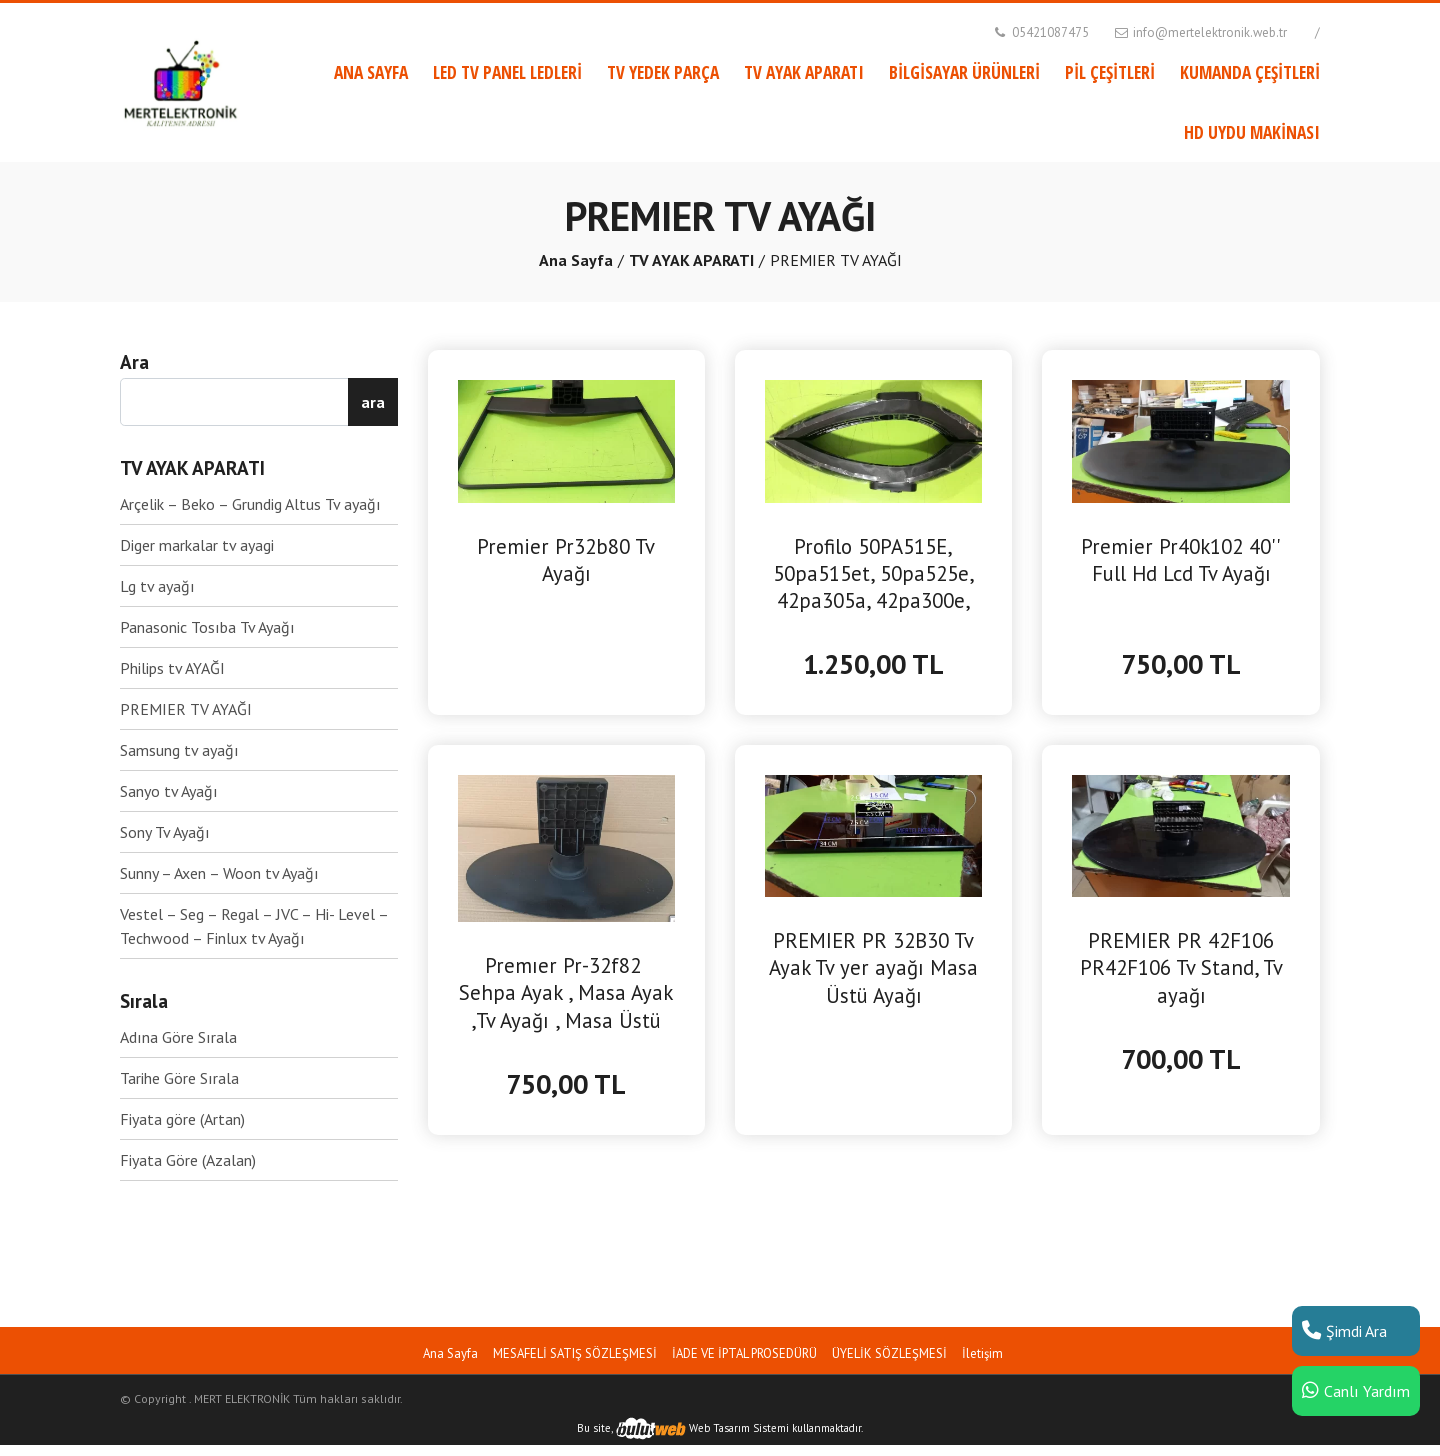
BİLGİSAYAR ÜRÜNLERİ (964, 72)
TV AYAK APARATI (804, 72)
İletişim (982, 1353)
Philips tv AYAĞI (172, 668)
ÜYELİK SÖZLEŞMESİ (889, 1353)
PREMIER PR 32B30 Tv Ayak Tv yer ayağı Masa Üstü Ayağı (873, 967)
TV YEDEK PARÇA (663, 72)
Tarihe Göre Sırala (179, 1078)
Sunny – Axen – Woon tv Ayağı (219, 873)
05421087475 (1040, 32)
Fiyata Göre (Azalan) (188, 1160)
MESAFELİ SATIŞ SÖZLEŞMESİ (575, 1353)
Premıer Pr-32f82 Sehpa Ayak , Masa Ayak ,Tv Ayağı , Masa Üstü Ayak (566, 993)
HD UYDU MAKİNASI (1252, 132)
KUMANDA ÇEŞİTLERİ (1250, 72)
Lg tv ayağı (157, 586)
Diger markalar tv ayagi (197, 545)
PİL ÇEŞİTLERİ (1110, 72)
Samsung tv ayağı (179, 750)
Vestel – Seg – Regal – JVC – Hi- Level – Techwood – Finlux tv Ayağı (254, 926)
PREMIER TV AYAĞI (186, 709)
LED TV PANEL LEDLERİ (507, 72)
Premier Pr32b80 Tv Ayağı (566, 560)
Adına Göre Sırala (178, 1037)
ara (373, 402)
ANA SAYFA (371, 72)
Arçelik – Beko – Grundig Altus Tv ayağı (250, 504)
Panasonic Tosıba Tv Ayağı (207, 627)
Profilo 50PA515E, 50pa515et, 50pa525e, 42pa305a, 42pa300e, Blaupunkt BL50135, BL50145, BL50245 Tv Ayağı (873, 574)
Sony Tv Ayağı (165, 832)
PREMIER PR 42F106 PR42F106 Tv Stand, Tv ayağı (1181, 967)
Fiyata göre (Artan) (182, 1119)
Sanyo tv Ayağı (169, 791)
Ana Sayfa (576, 260)
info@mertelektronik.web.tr (1199, 32)
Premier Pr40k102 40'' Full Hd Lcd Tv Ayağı (1181, 560)
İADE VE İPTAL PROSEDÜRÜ (744, 1353)
